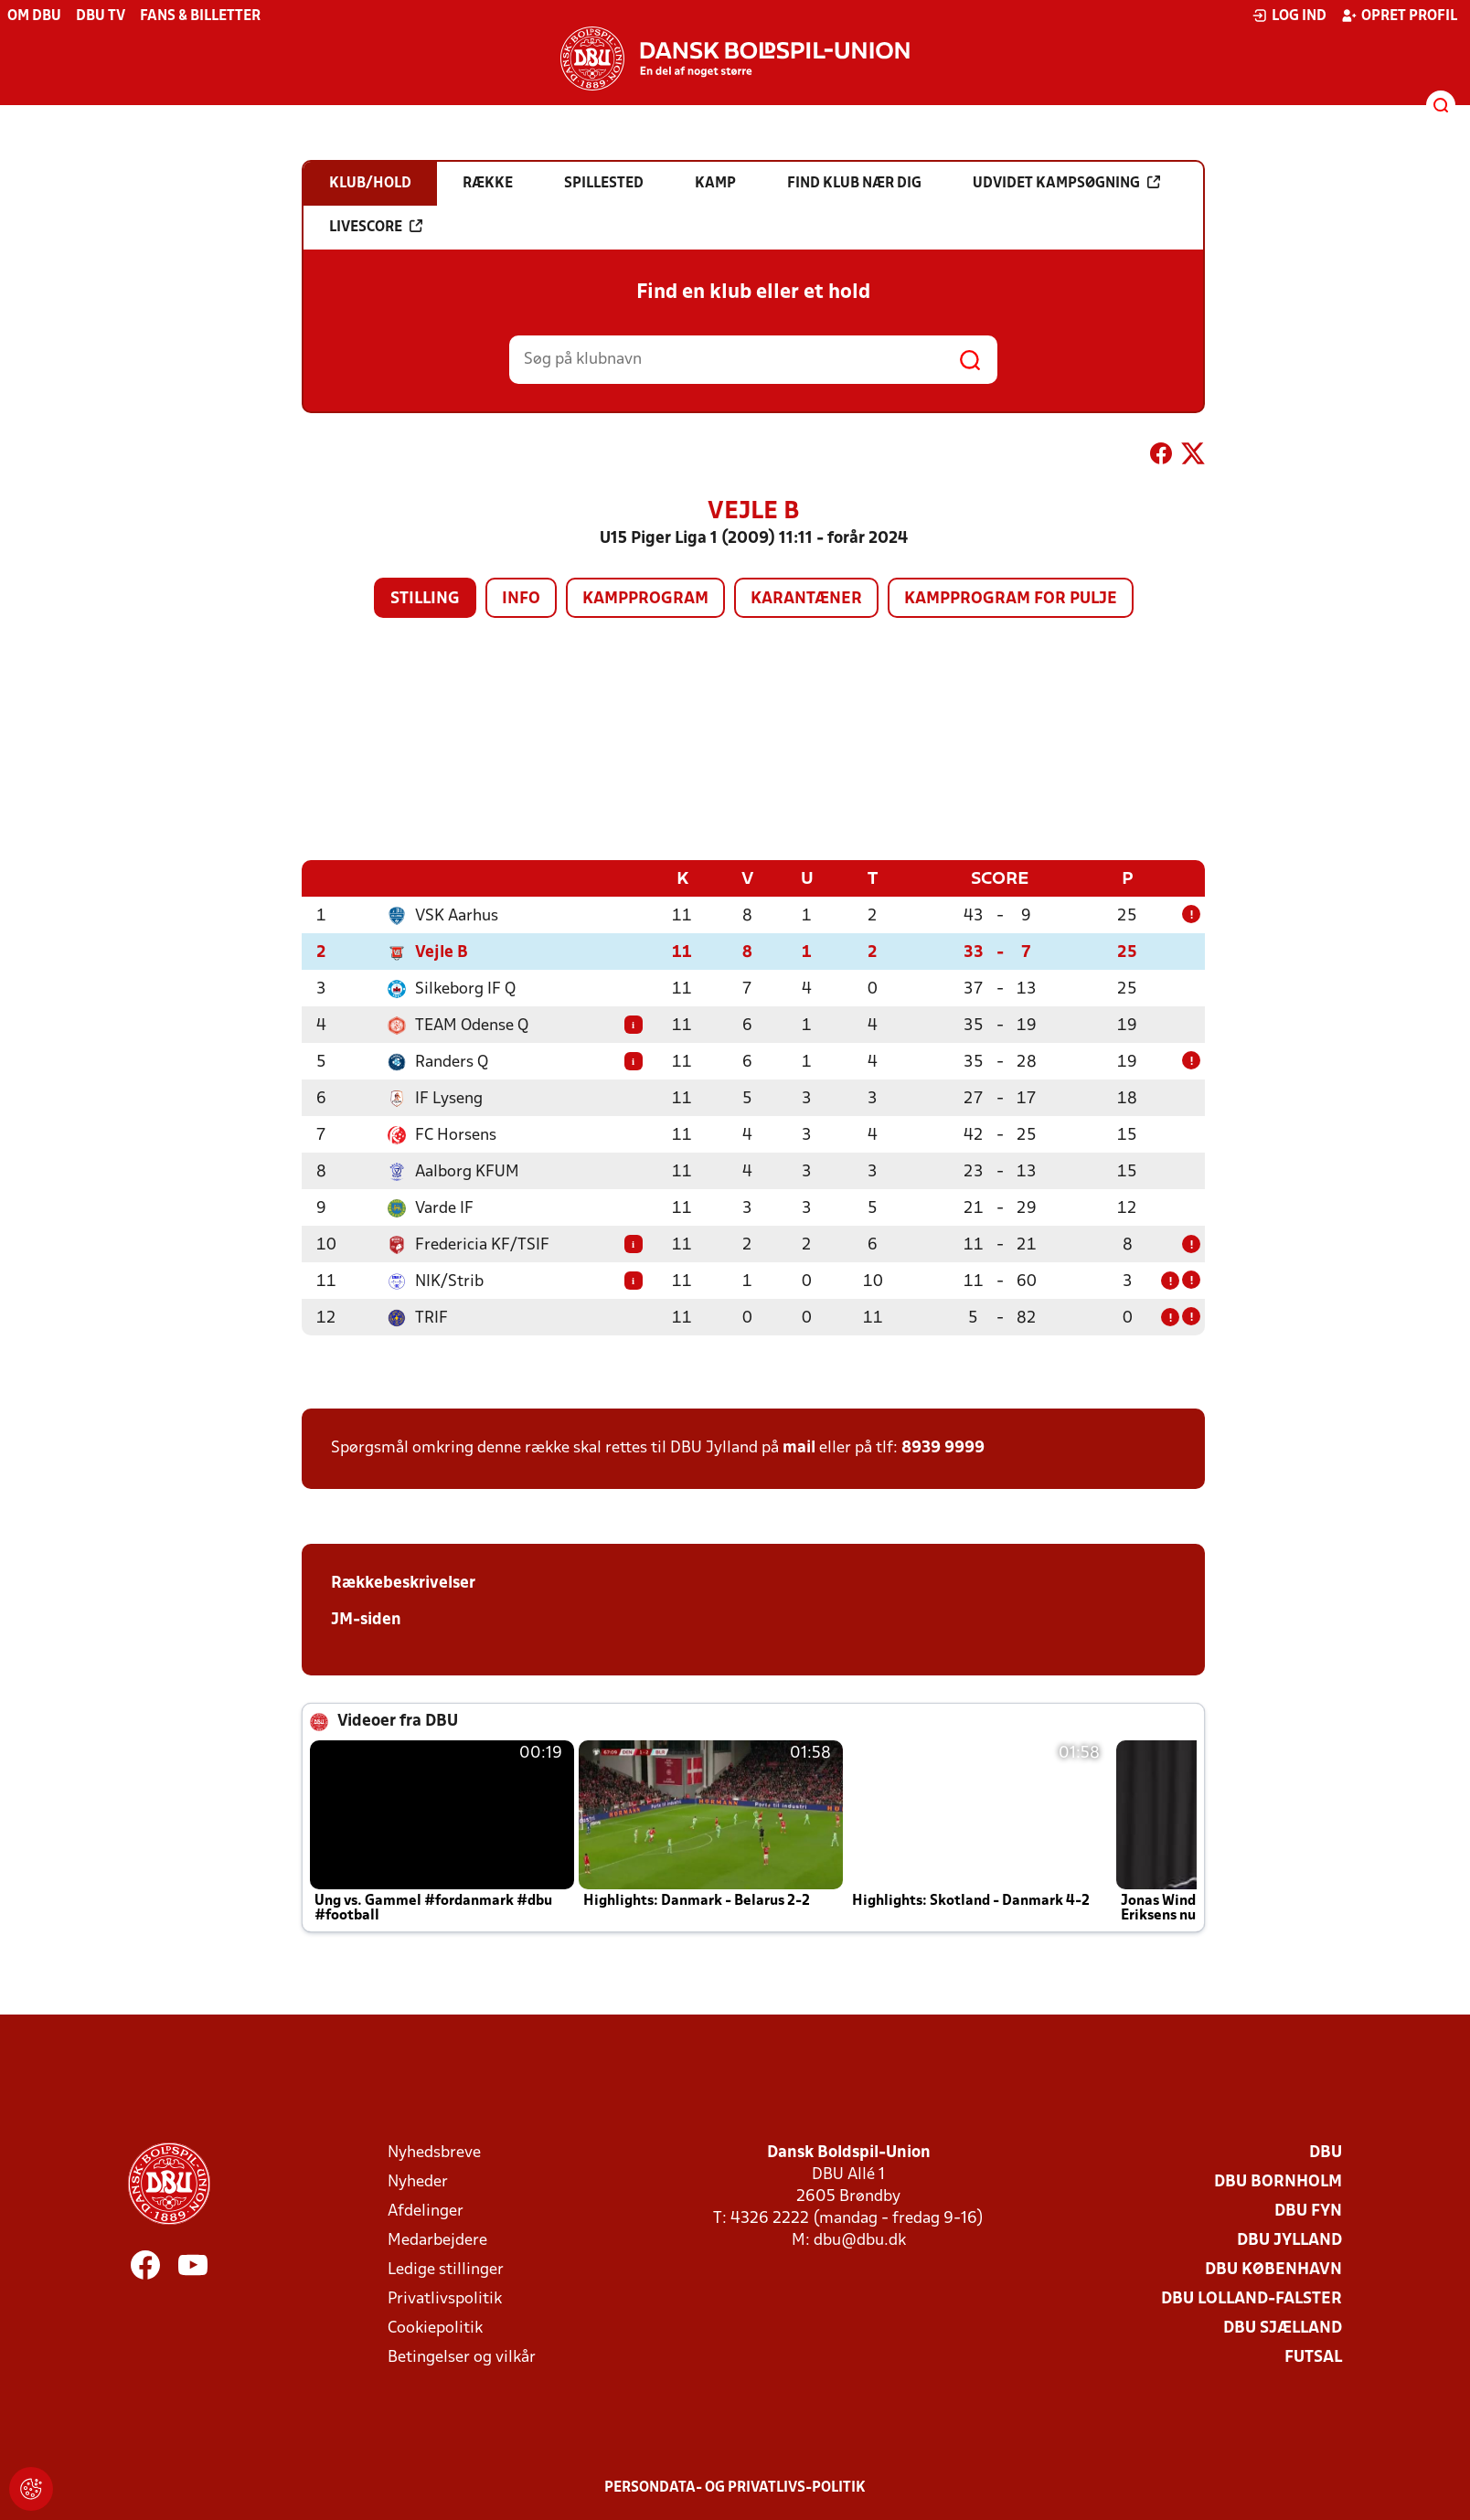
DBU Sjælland (1282, 2327)
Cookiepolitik (435, 2327)
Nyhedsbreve (434, 2152)
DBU (1325, 2152)
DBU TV (100, 16)
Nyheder (418, 2181)
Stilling (425, 599)
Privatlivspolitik (445, 2298)
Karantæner (806, 599)
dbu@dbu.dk (860, 2240)
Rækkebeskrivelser (403, 1582)
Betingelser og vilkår (462, 2357)
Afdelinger (425, 2210)
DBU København (1273, 2269)
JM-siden (366, 1619)
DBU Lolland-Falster (1251, 2298)
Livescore (375, 226)
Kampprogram (645, 599)
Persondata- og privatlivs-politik (735, 2487)
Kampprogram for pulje (1010, 599)
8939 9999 (943, 1447)
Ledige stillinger (446, 2269)
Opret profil (1399, 15)
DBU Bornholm (1278, 2181)
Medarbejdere (437, 2240)
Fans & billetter (200, 16)
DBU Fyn (1308, 2210)
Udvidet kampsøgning (1066, 182)
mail (799, 1447)
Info (521, 599)
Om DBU (34, 16)
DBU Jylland (1289, 2240)
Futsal (1313, 2357)
